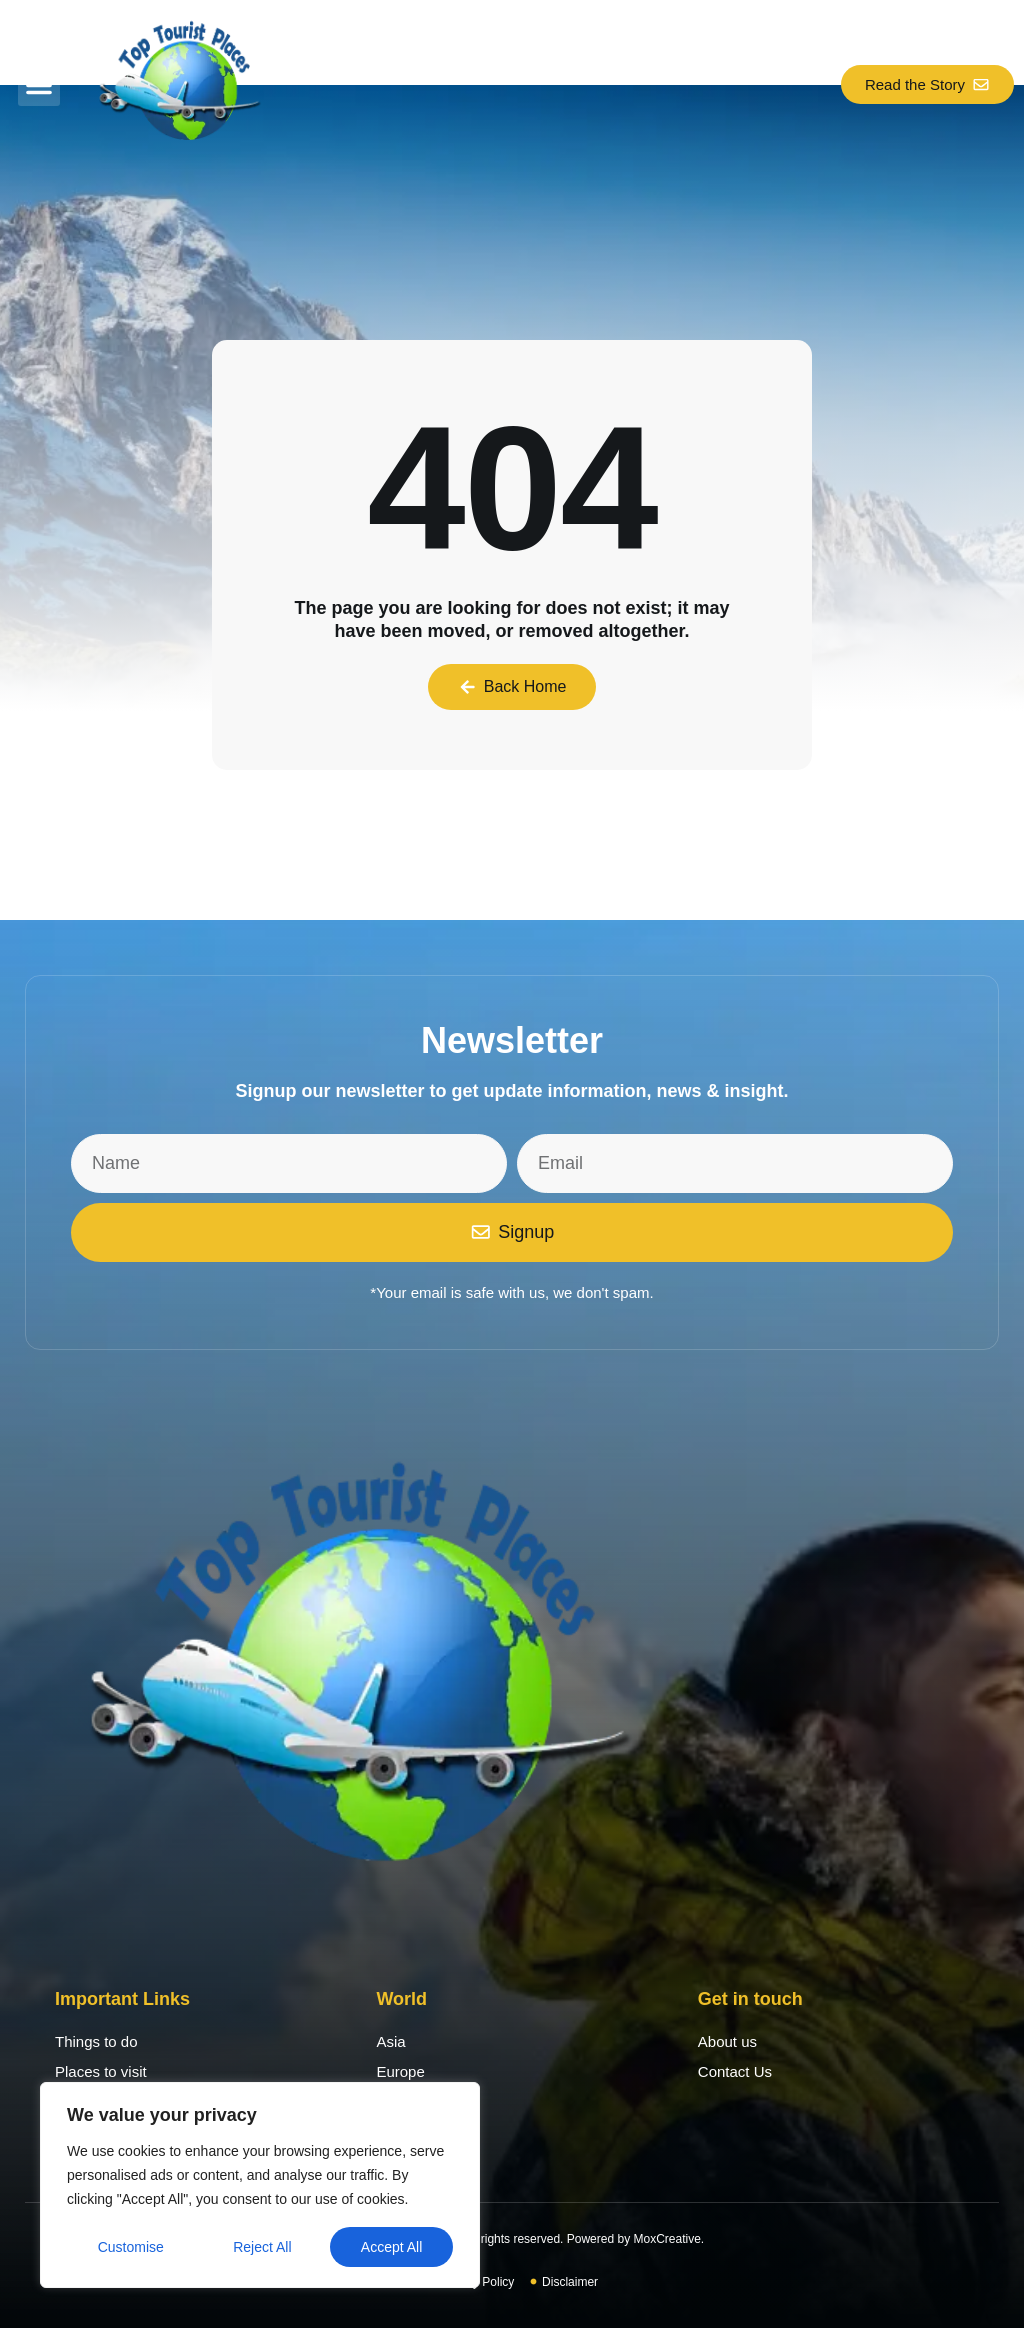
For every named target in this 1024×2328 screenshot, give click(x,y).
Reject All (262, 2247)
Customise (131, 2247)
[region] (260, 2185)
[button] (39, 85)
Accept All (391, 2247)
